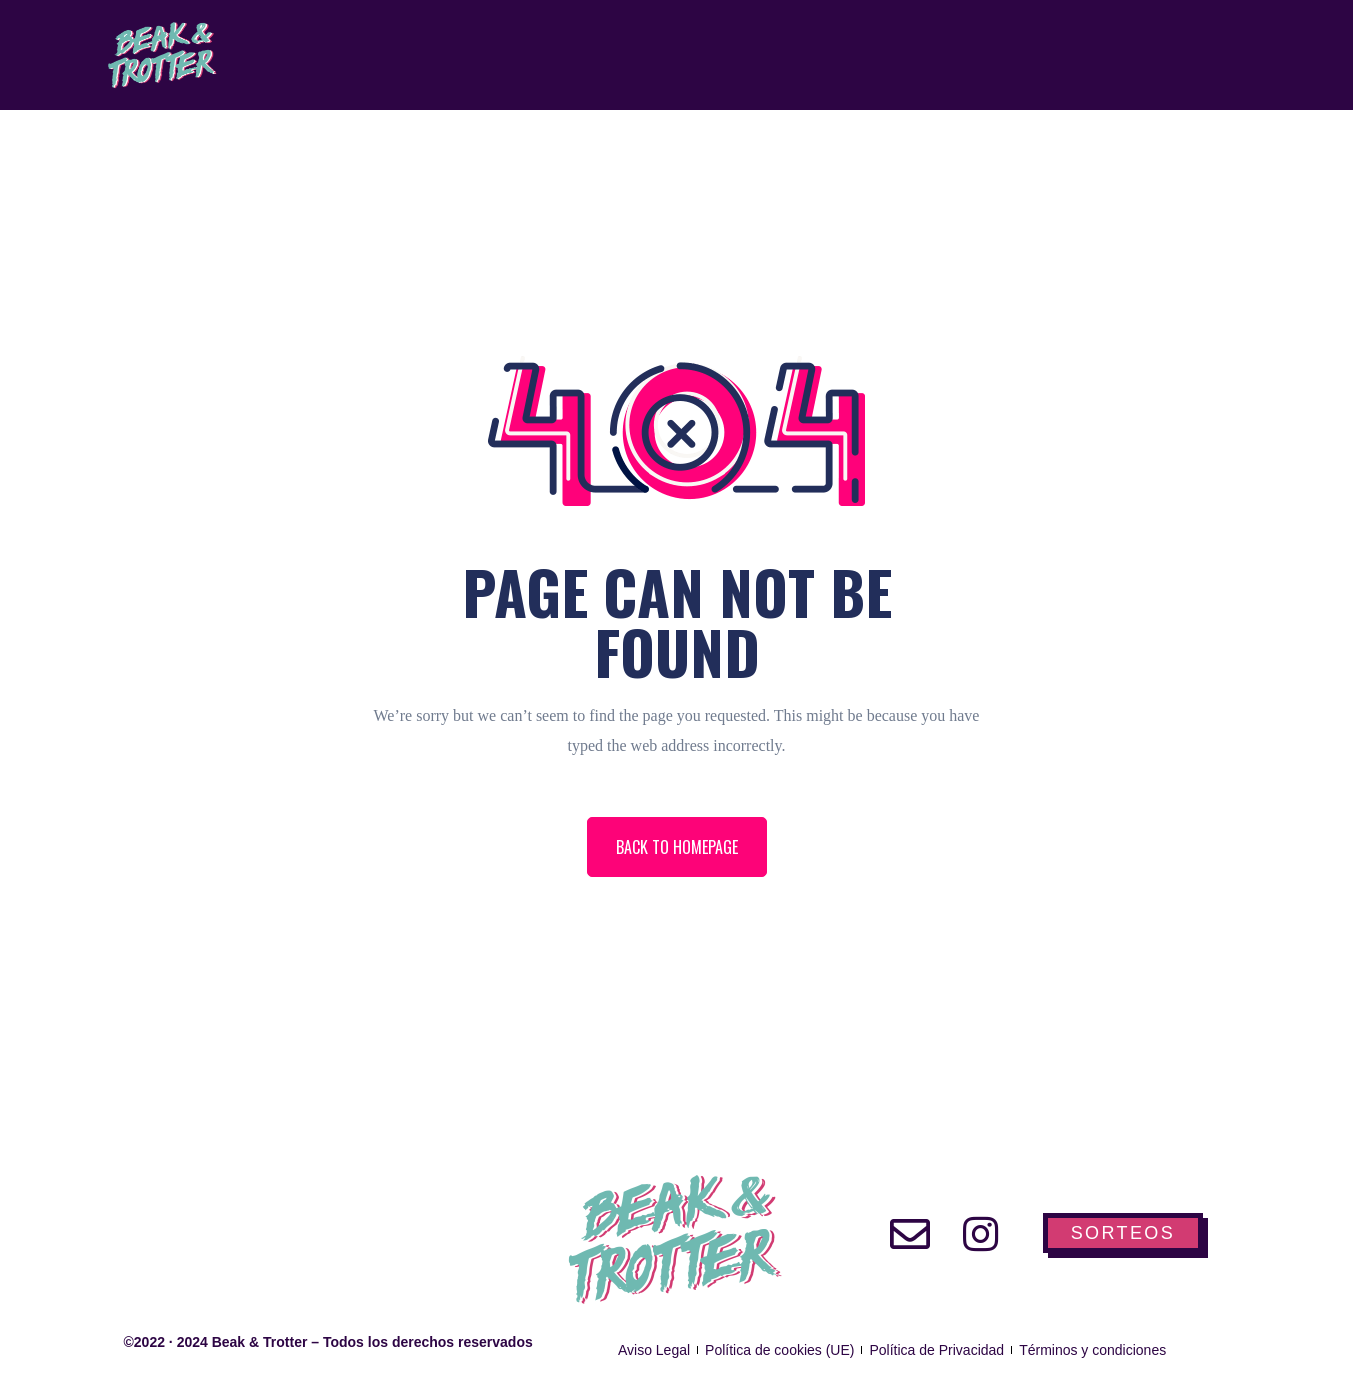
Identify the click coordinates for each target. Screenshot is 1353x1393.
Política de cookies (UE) (779, 1350)
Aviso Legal (654, 1350)
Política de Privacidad (936, 1350)
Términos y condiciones (1092, 1350)
